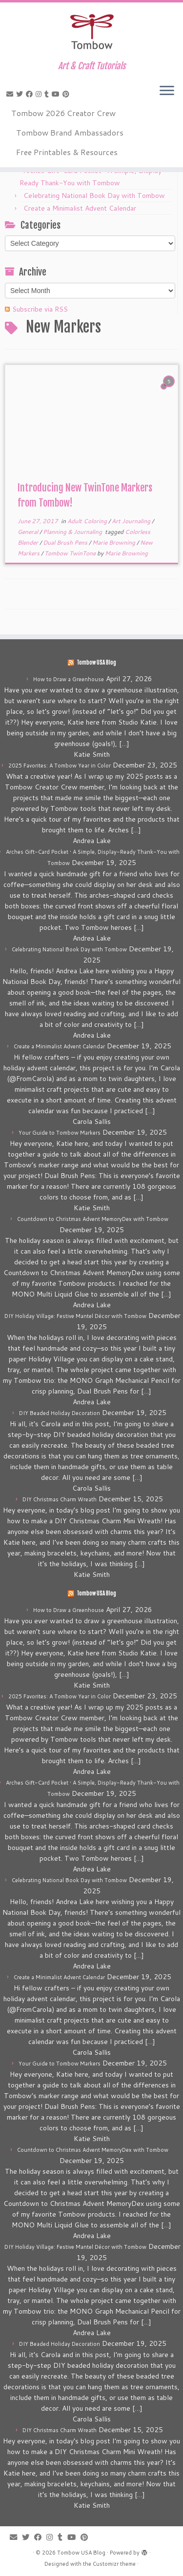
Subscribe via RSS (40, 309)
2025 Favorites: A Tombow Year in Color (59, 765)
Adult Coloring (87, 521)
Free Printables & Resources (67, 151)
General (29, 532)
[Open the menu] (167, 91)
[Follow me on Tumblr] (48, 94)
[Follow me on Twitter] (21, 94)
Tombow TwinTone (70, 553)
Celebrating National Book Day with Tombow (94, 195)
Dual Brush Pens (66, 542)
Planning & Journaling (73, 532)
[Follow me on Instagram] (40, 94)
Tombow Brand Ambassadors (69, 132)
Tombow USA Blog (96, 662)
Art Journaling (132, 521)
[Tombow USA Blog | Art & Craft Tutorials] (91, 31)
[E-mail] (11, 94)
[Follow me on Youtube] (57, 94)
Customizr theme (114, 2564)
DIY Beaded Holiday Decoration (59, 1413)
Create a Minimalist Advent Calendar (79, 208)
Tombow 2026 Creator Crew (63, 112)
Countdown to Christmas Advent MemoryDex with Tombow (92, 1219)
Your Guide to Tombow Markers (60, 1133)
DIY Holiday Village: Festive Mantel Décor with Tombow (75, 1316)
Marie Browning (114, 542)
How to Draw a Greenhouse (68, 679)
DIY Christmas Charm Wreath (59, 1499)
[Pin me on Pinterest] (67, 94)
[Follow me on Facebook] (31, 94)
